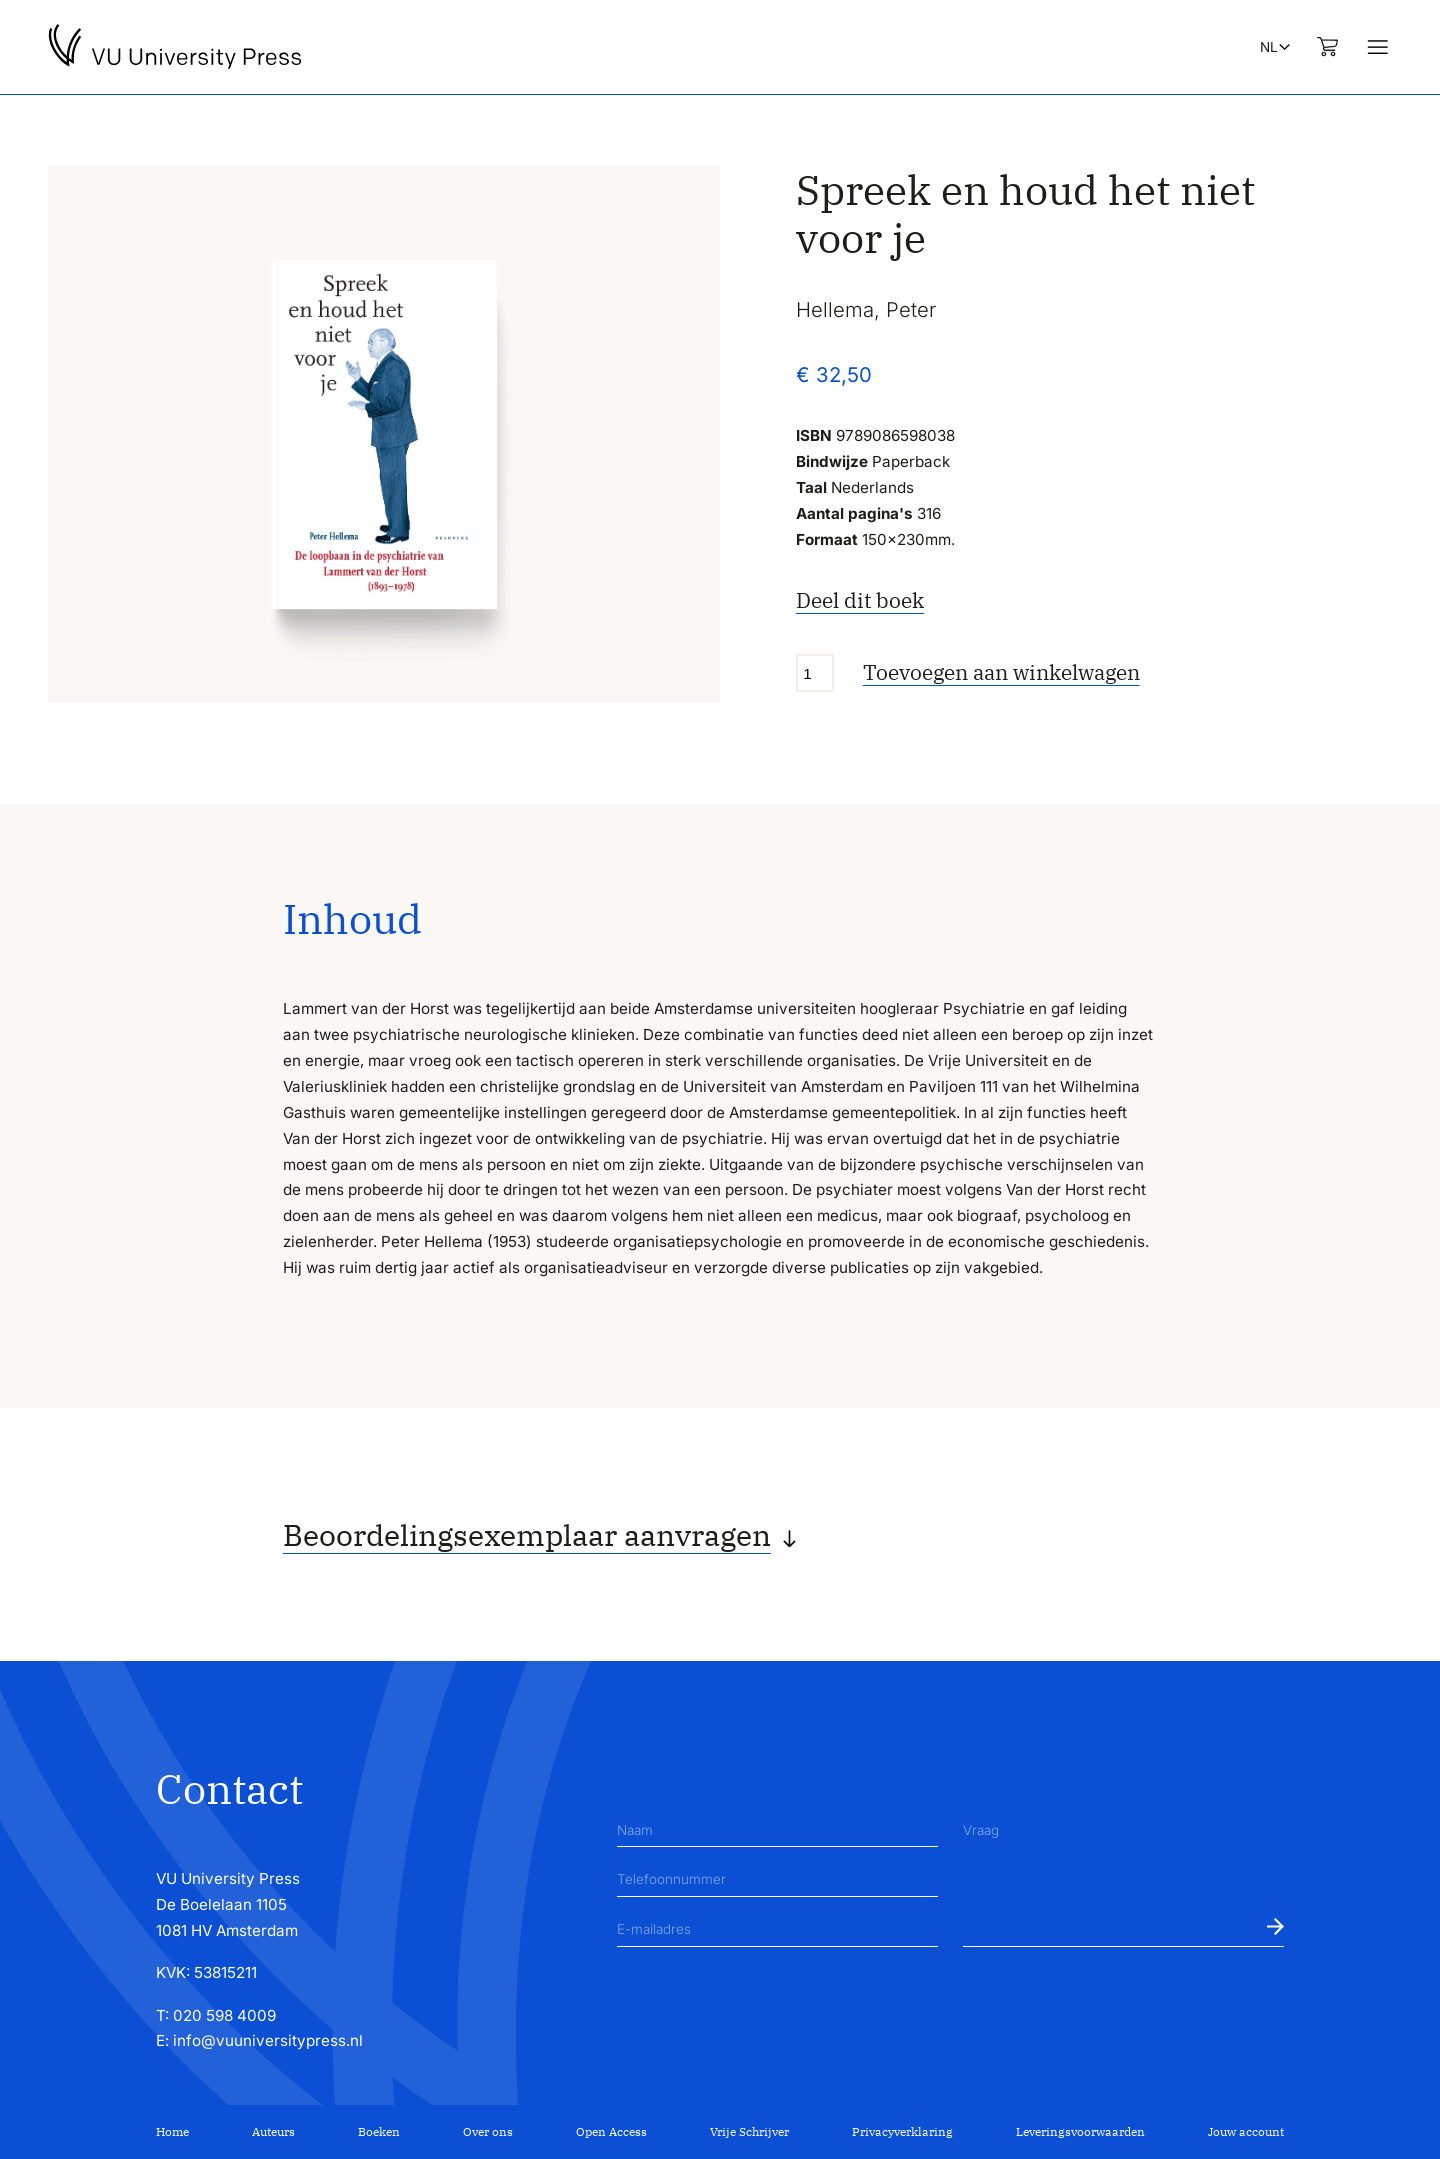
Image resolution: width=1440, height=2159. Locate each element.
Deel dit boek (860, 600)
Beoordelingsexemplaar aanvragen (527, 1535)
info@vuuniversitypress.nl (268, 2040)
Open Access (611, 2131)
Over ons (488, 2131)
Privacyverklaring (902, 2131)
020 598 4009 (224, 2015)
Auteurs (273, 2131)
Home (172, 2131)
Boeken (379, 2131)
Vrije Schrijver (749, 2131)
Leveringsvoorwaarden (1080, 2131)
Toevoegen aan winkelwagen (1001, 672)
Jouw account (1246, 2131)
